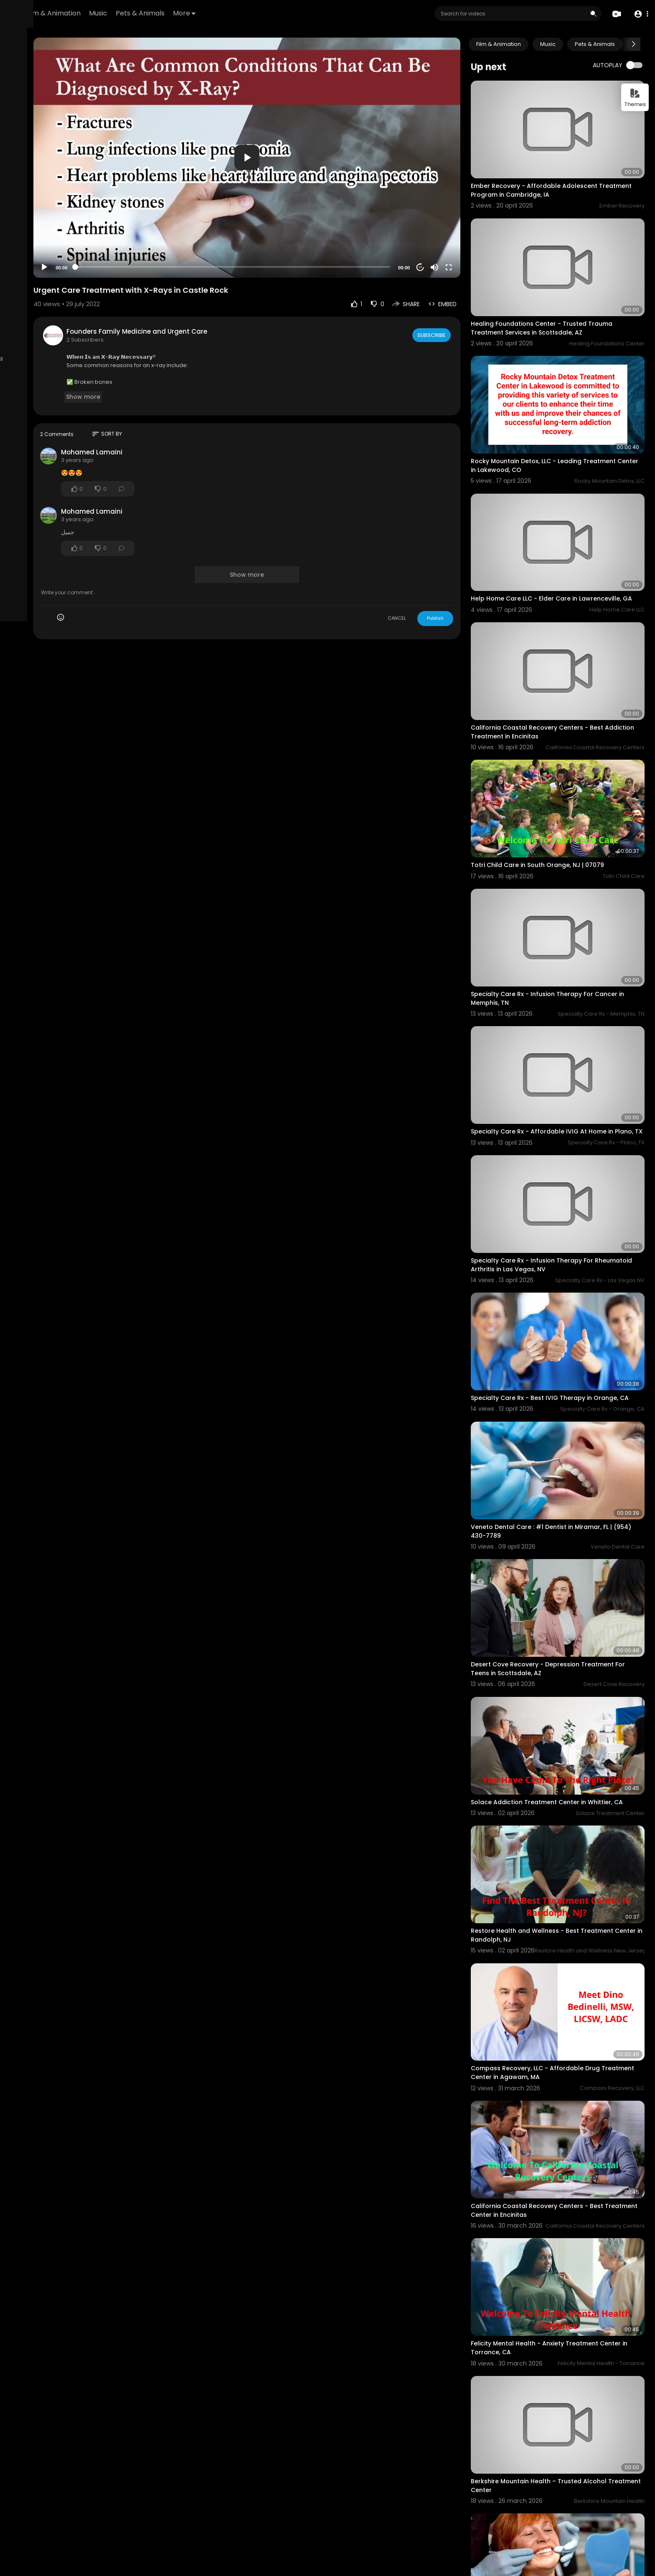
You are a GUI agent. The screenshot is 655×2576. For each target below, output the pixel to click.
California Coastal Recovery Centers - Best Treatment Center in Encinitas (564, 2003)
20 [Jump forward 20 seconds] (447, 232)
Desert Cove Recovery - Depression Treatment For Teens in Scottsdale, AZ (569, 1513)
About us (22, 333)
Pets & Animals (244, 13)
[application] (305, 140)
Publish (462, 582)
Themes (635, 98)
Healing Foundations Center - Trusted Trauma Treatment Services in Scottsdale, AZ (569, 297)
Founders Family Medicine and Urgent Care (226, 296)
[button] (639, 14)
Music (202, 13)
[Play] (134, 232)
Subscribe (457, 299)
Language (60, 343)
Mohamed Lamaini (181, 416)
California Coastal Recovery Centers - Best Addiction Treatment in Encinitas (564, 665)
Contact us (53, 333)
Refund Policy (28, 313)
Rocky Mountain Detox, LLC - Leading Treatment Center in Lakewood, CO (570, 419)
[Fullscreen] (476, 232)
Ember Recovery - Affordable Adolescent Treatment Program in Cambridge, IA (561, 175)
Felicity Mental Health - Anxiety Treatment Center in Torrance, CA (561, 2125)
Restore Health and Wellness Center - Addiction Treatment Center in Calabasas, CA (571, 2493)
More (288, 13)
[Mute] (461, 232)
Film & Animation (157, 13)
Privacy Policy (69, 323)
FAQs (57, 313)
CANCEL (424, 582)
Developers (26, 343)
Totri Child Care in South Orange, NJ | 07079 (564, 783)
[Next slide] (633, 44)
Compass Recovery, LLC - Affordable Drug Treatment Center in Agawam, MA (562, 1880)
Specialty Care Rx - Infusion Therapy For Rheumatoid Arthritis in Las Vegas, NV (559, 1146)
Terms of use (28, 323)
